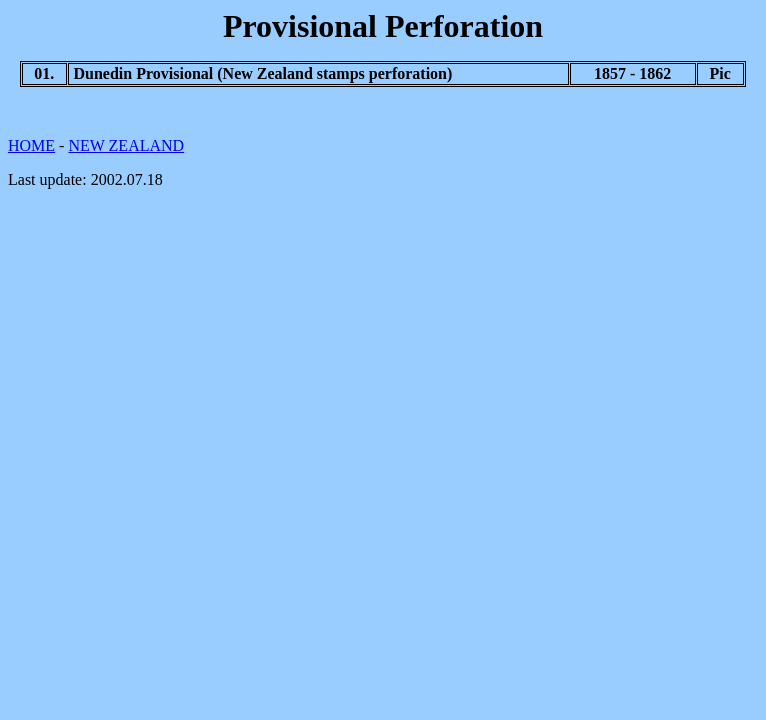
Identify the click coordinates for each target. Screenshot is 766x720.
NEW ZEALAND (126, 145)
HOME (31, 145)
